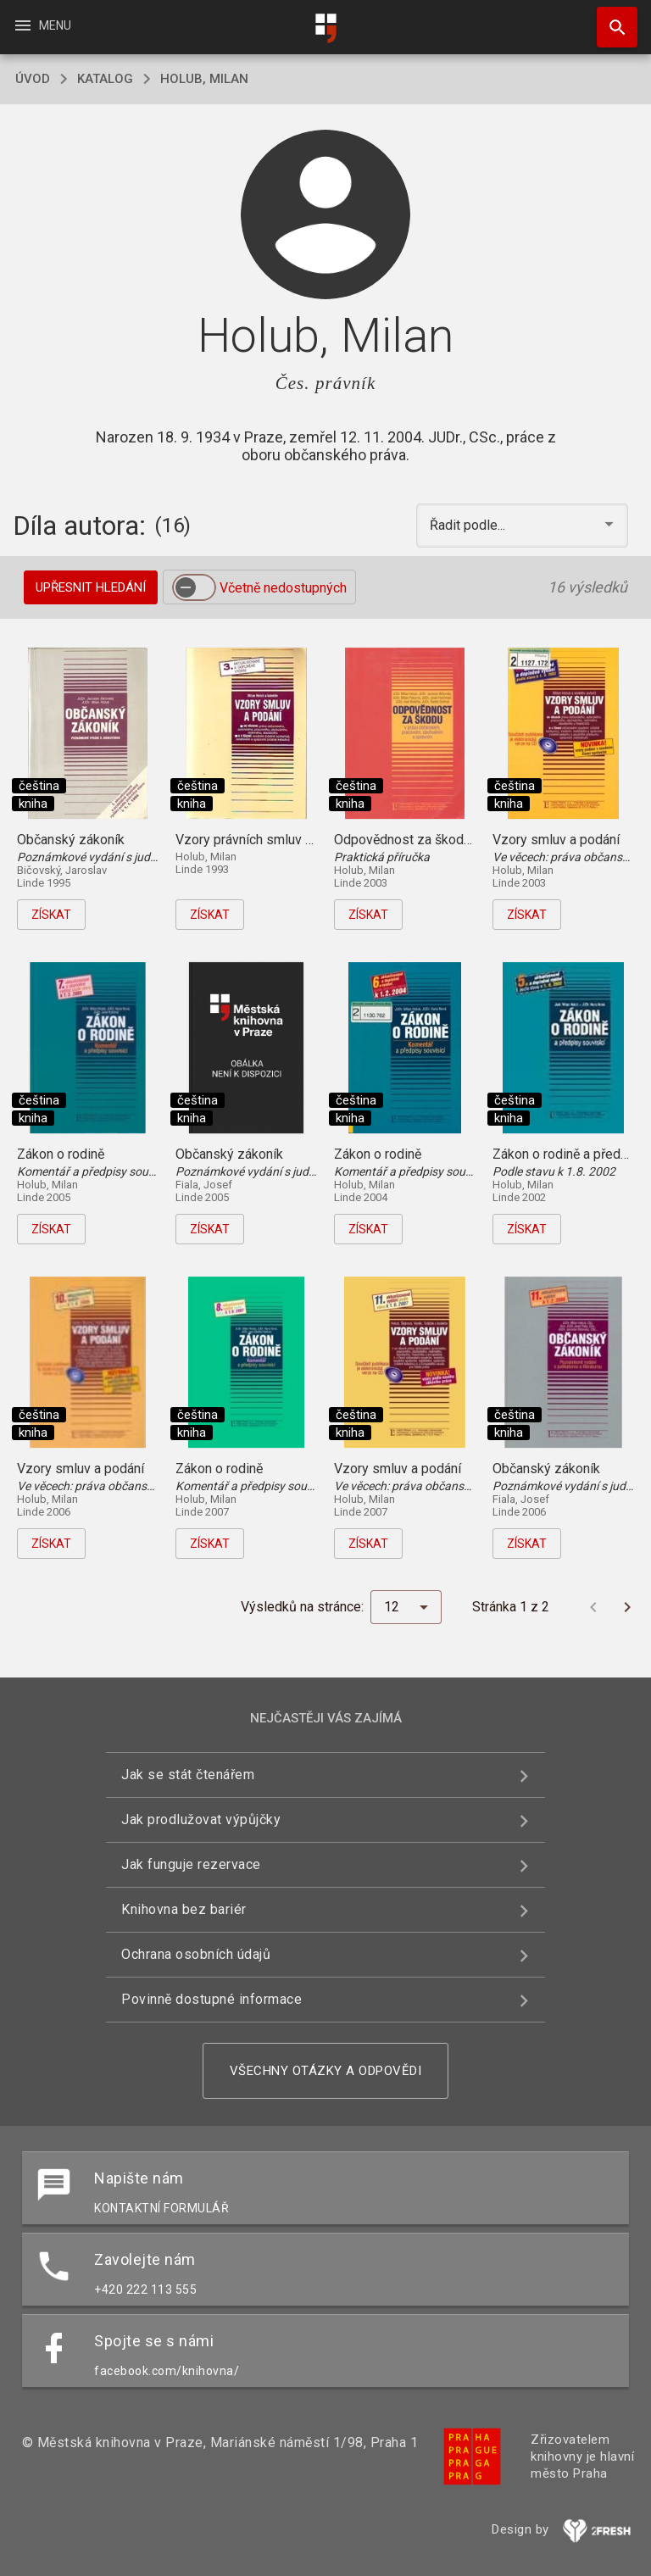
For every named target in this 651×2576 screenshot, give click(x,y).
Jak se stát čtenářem (187, 1774)
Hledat (609, 18)
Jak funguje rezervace (191, 1864)
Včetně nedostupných (283, 588)
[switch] (194, 587)
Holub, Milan (204, 78)
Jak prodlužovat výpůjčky (201, 1819)
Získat (51, 914)
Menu (42, 25)
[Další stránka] (627, 1607)
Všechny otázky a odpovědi (326, 2070)
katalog (105, 78)
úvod (32, 78)
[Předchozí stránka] (593, 1607)
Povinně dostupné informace (211, 1999)
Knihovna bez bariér (184, 1909)
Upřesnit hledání (91, 587)
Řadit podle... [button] (469, 525)
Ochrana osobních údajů (195, 1954)
